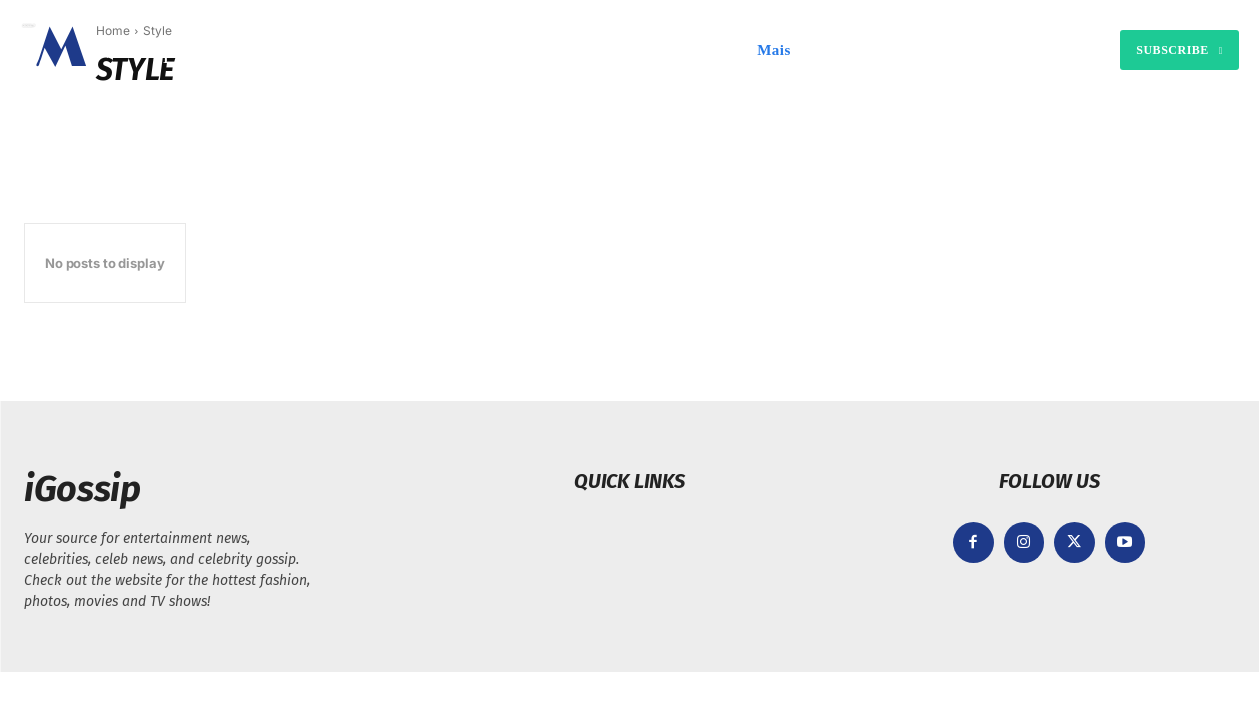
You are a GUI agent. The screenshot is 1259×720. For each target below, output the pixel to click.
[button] (831, 50)
